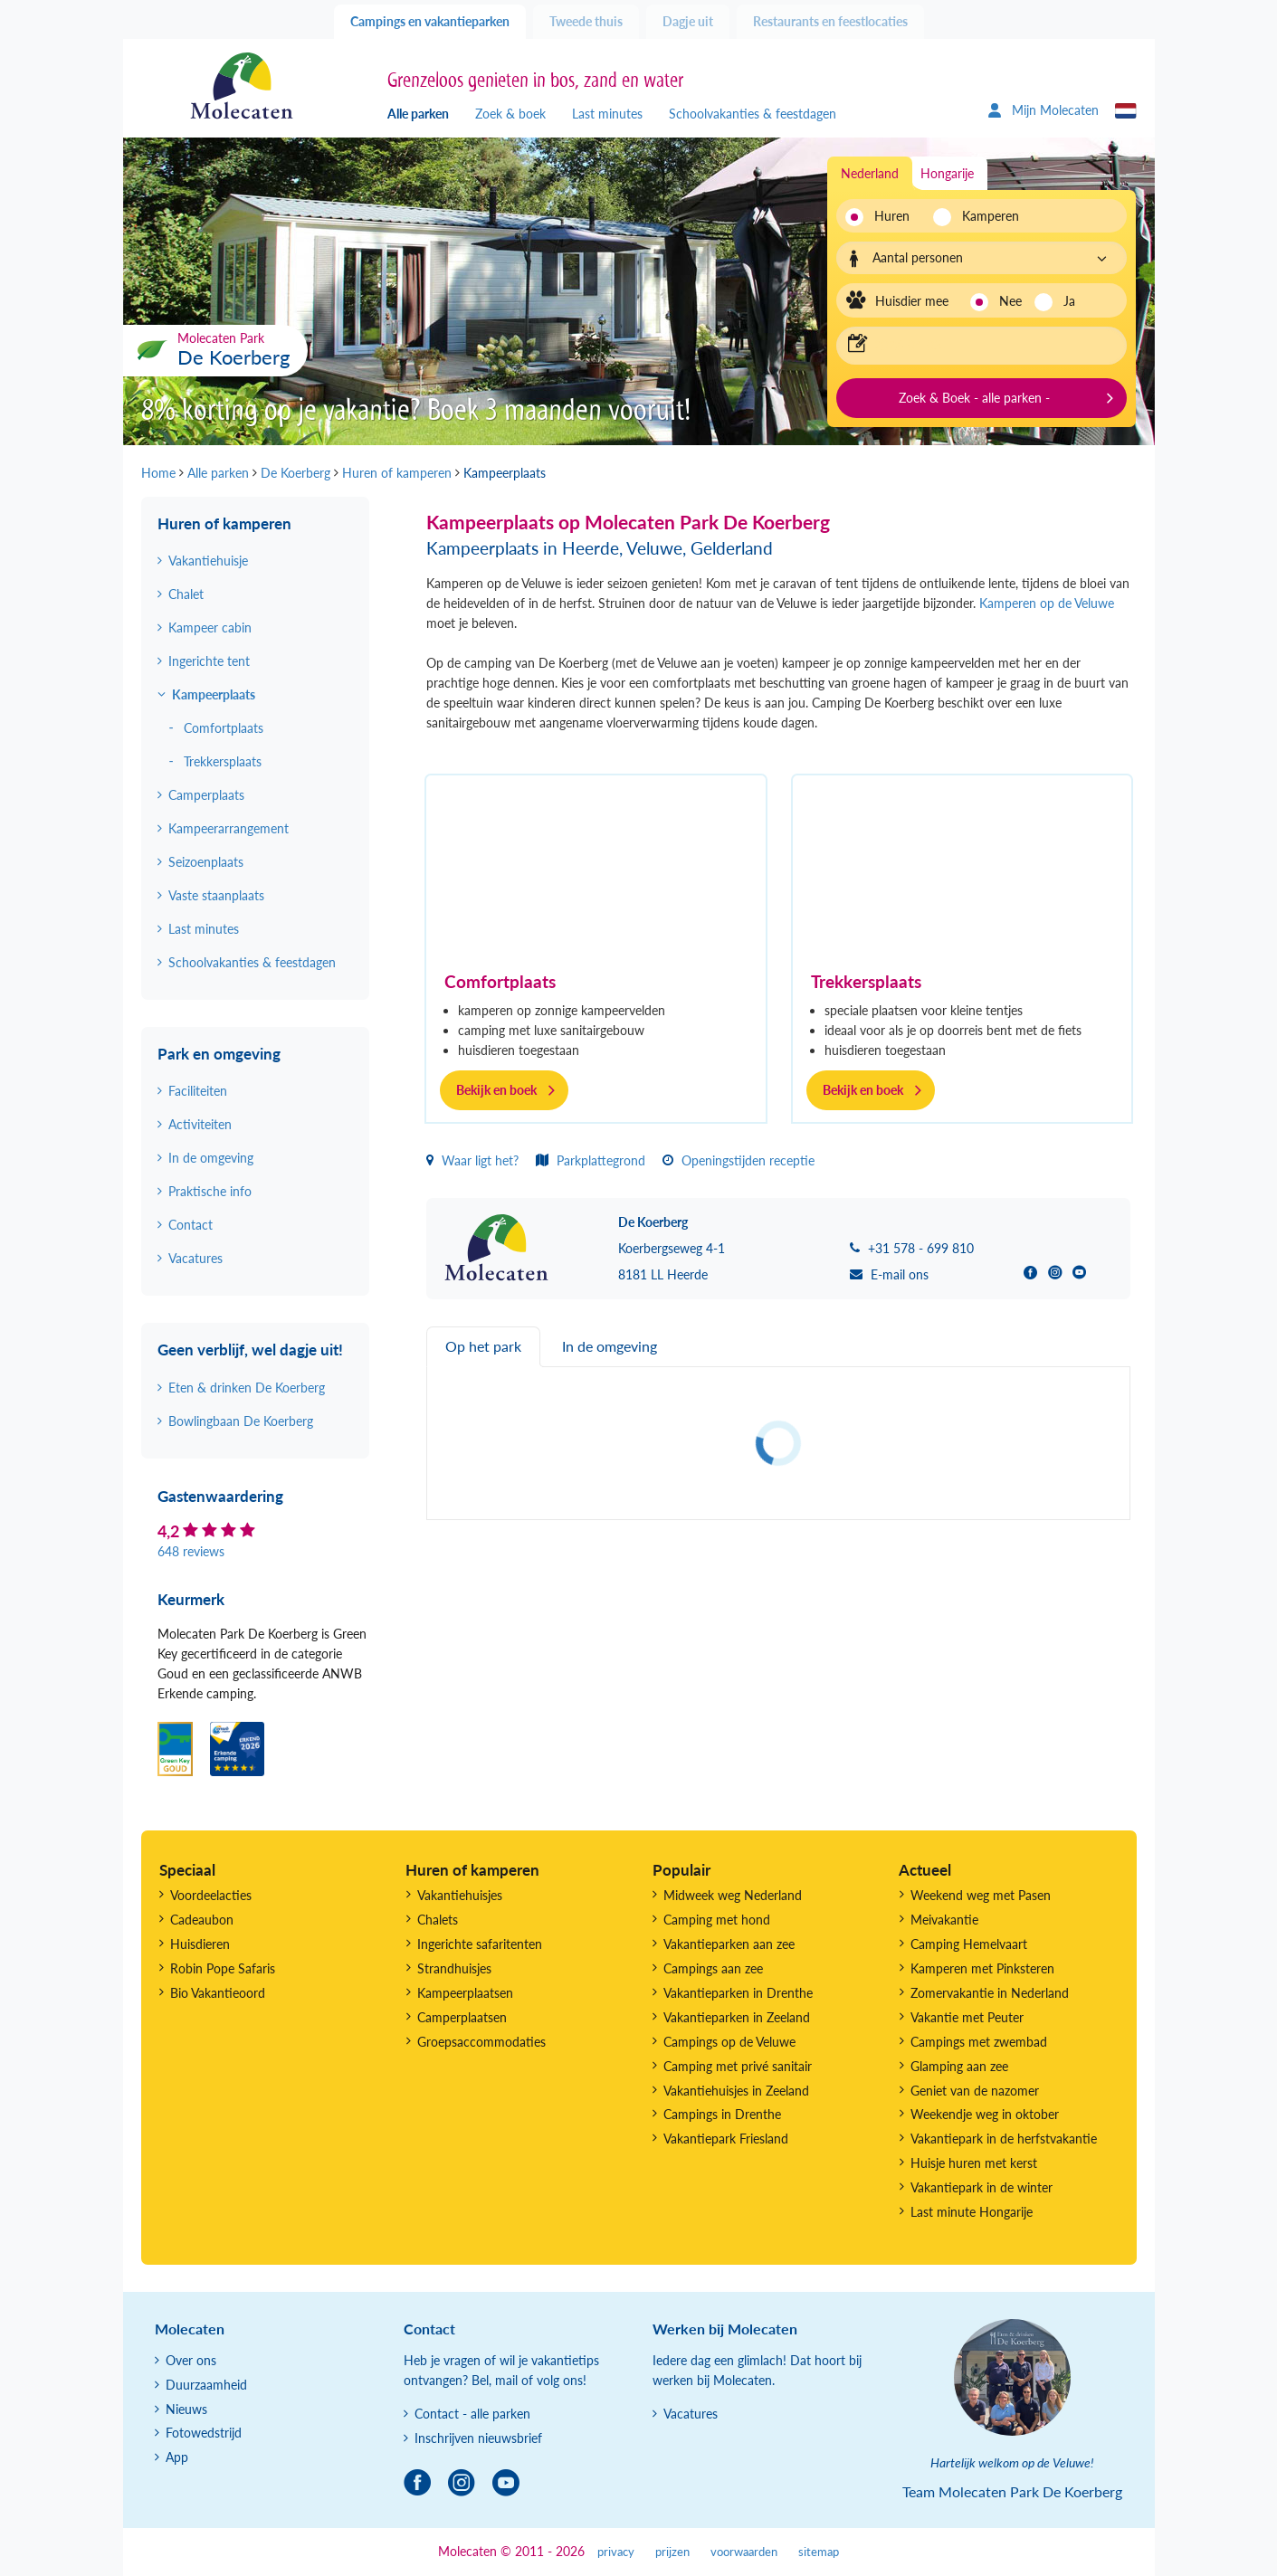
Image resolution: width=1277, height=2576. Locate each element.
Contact (190, 1224)
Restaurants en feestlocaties (830, 21)
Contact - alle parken (472, 2413)
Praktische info (210, 1191)
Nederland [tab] (870, 173)
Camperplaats (206, 795)
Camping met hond (716, 1919)
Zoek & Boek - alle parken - (974, 397)
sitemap (818, 2552)
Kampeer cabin (210, 627)
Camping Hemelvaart (968, 1944)
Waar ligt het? (472, 1160)
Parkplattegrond (590, 1160)
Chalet (186, 594)
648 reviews (190, 1551)
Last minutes (607, 113)
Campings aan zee (713, 1968)
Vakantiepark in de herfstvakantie (1003, 2138)
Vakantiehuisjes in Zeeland (736, 2090)
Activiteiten (200, 1124)
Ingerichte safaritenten (479, 1944)
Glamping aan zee (959, 2066)
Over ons (191, 2360)
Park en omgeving (219, 1053)
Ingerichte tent (209, 661)
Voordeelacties (211, 1895)
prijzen (672, 2552)
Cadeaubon (201, 1919)
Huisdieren (200, 1944)
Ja (1069, 301)
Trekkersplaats (866, 981)
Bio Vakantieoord (217, 1993)
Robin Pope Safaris (222, 1968)
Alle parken (418, 113)
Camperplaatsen (462, 2017)
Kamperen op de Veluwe (1046, 603)
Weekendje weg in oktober (984, 2114)
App (177, 2457)
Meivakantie (944, 1919)
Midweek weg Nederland (732, 1895)
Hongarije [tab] (947, 173)
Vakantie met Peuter (967, 2017)
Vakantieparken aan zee (729, 1944)
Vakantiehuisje (208, 560)
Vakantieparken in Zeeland (736, 2017)
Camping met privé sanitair (737, 2066)
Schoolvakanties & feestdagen (752, 113)
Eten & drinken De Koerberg (246, 1387)
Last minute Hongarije (971, 2212)
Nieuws (186, 2409)
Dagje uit (687, 21)
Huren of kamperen (224, 523)
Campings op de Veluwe (729, 2041)
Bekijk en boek (496, 1090)
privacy (615, 2552)
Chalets (437, 1919)
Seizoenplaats (205, 862)
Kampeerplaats (213, 694)
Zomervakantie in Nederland (989, 1993)
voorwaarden (743, 2552)
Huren (892, 215)
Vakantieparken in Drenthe (738, 1993)
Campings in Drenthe (722, 2114)
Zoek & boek (510, 113)
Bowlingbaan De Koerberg (240, 1421)
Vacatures (195, 1258)
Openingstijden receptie (738, 1160)
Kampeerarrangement (228, 828)
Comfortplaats (500, 981)
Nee (1010, 301)
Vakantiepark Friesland (725, 2138)
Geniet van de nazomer (974, 2090)
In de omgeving (210, 1157)
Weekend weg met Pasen (980, 1895)
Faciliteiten (197, 1090)
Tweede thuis (586, 21)
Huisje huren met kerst (973, 2163)
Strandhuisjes (454, 1968)
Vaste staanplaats (216, 895)
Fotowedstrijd (204, 2432)
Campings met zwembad (978, 2041)
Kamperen (985, 215)
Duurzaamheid (206, 2384)
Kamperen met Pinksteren (982, 1968)
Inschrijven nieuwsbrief (478, 2438)
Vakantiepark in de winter (981, 2187)
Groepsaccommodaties (481, 2041)
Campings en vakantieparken (430, 21)
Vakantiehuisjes (459, 1895)
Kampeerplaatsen (465, 1993)
